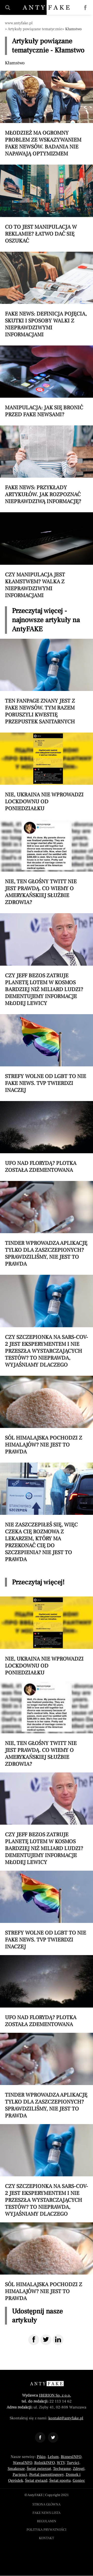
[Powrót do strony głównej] (47, 2383)
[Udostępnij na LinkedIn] (58, 2339)
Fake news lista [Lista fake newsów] (46, 2513)
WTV (61, 2462)
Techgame (62, 2468)
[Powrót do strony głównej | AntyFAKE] (46, 7)
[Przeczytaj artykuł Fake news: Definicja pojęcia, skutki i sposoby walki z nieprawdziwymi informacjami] (46, 295)
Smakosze (16, 2468)
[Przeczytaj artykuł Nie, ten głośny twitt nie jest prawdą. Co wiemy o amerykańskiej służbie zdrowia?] (46, 862)
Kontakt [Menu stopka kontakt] (46, 2538)
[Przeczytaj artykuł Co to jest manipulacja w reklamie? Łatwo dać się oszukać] (46, 204)
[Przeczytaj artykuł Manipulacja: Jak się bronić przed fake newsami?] (46, 381)
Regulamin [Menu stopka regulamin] (46, 2521)
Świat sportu (60, 2480)
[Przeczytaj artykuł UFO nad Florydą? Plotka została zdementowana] (46, 1137)
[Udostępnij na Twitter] (45, 2339)
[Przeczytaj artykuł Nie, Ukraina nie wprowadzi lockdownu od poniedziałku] (46, 772)
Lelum (53, 2456)
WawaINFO (22, 2462)
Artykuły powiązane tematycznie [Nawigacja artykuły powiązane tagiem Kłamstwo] (35, 28)
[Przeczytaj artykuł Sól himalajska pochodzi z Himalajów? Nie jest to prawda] (46, 1415)
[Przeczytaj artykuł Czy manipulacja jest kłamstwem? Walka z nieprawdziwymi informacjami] (46, 555)
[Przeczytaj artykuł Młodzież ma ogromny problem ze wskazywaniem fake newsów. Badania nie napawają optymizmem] (46, 114)
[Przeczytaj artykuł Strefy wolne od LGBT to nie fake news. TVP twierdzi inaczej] (46, 1054)
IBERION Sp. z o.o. (55, 2395)
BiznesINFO (71, 2456)
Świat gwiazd (36, 2480)
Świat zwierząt (39, 2468)
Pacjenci (20, 2474)
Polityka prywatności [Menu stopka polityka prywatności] (46, 2529)
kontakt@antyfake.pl (65, 2418)
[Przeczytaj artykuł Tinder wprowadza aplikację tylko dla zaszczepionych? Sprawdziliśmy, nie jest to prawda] (46, 1224)
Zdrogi (79, 2468)
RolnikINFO (44, 2462)
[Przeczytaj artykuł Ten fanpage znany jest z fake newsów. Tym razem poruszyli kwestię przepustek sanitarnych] (46, 682)
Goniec (79, 2480)
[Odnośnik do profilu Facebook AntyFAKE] (40, 2437)
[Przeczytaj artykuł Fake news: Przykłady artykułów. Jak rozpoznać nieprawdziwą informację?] (46, 465)
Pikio (41, 2456)
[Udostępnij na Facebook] (33, 2339)
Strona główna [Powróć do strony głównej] (46, 2504)
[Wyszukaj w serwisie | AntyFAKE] (7, 7)
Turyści (73, 2462)
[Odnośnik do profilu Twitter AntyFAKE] (53, 2437)
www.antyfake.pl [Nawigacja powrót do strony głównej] (18, 23)
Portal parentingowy (46, 2474)
